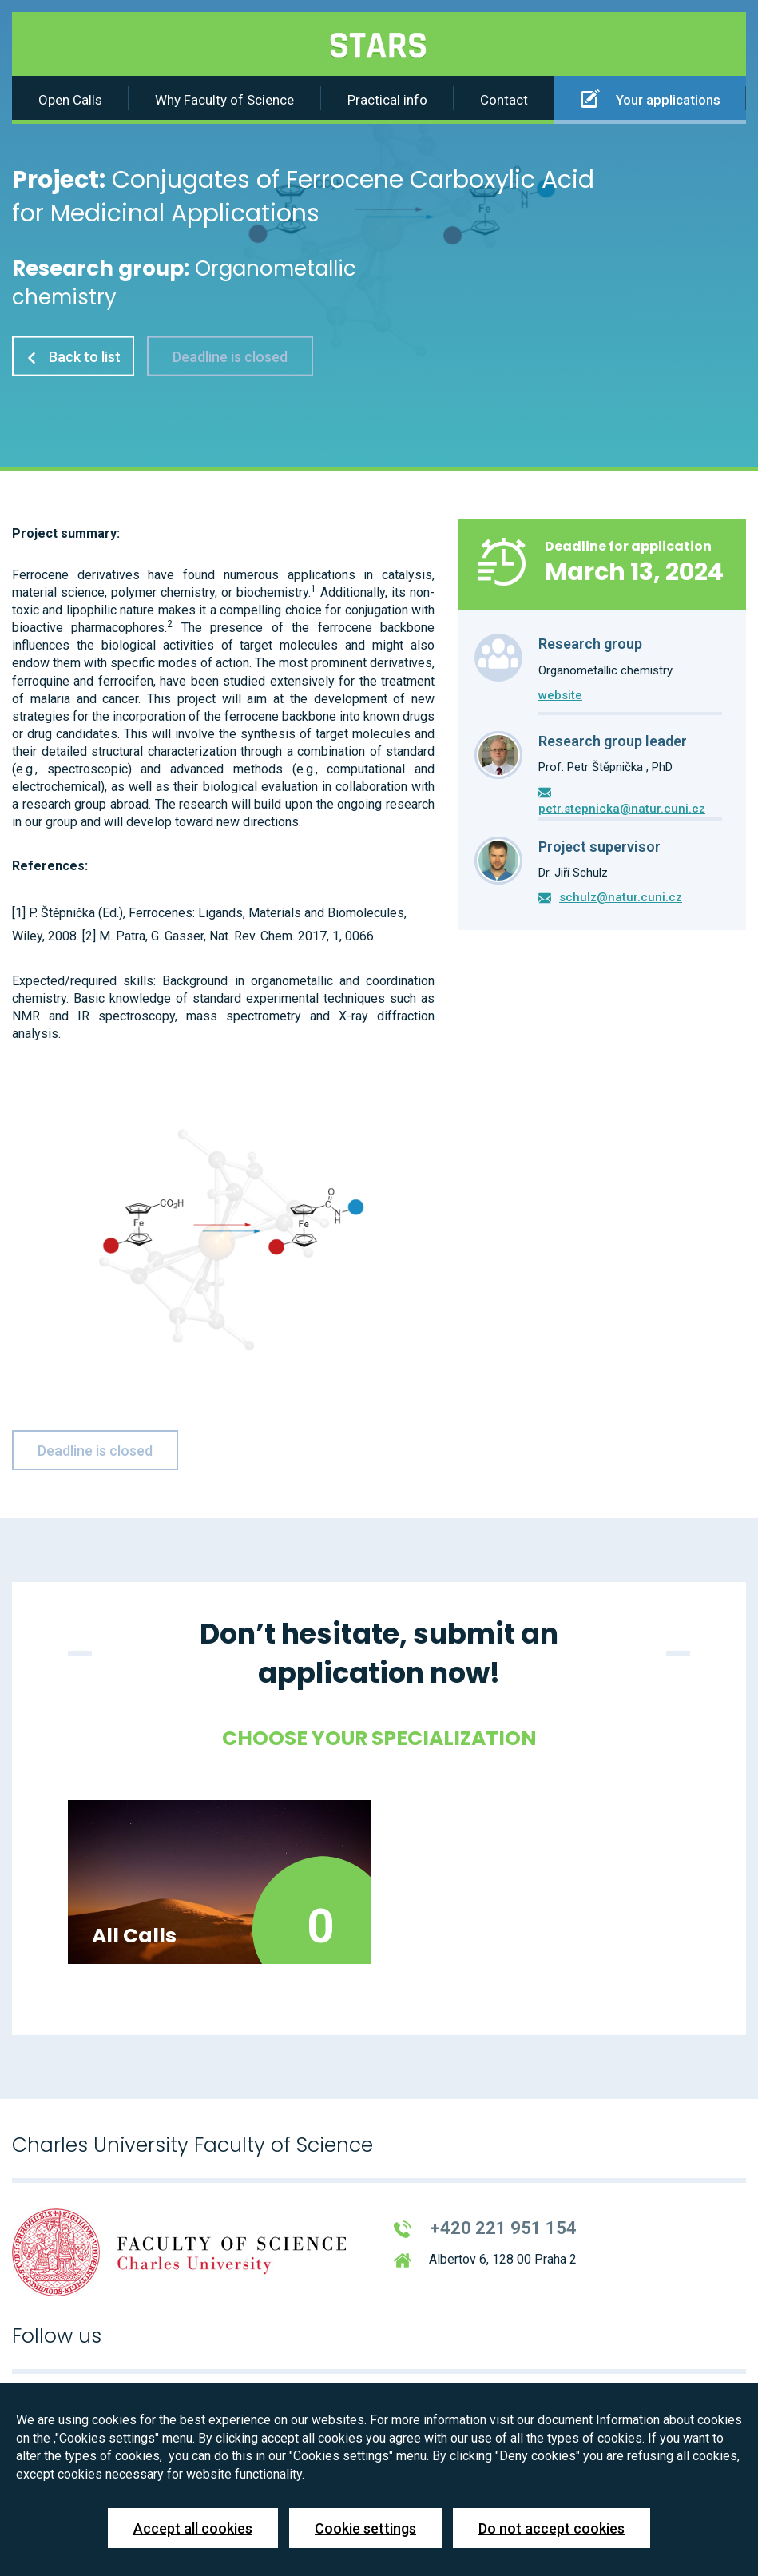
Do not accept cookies (551, 2528)
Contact (504, 100)
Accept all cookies (192, 2528)
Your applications (650, 98)
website (560, 695)
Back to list (73, 356)
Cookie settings (365, 2528)
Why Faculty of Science (224, 100)
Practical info (387, 100)
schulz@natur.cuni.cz (620, 897)
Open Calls (70, 100)
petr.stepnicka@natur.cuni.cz (621, 808)
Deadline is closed (230, 356)
